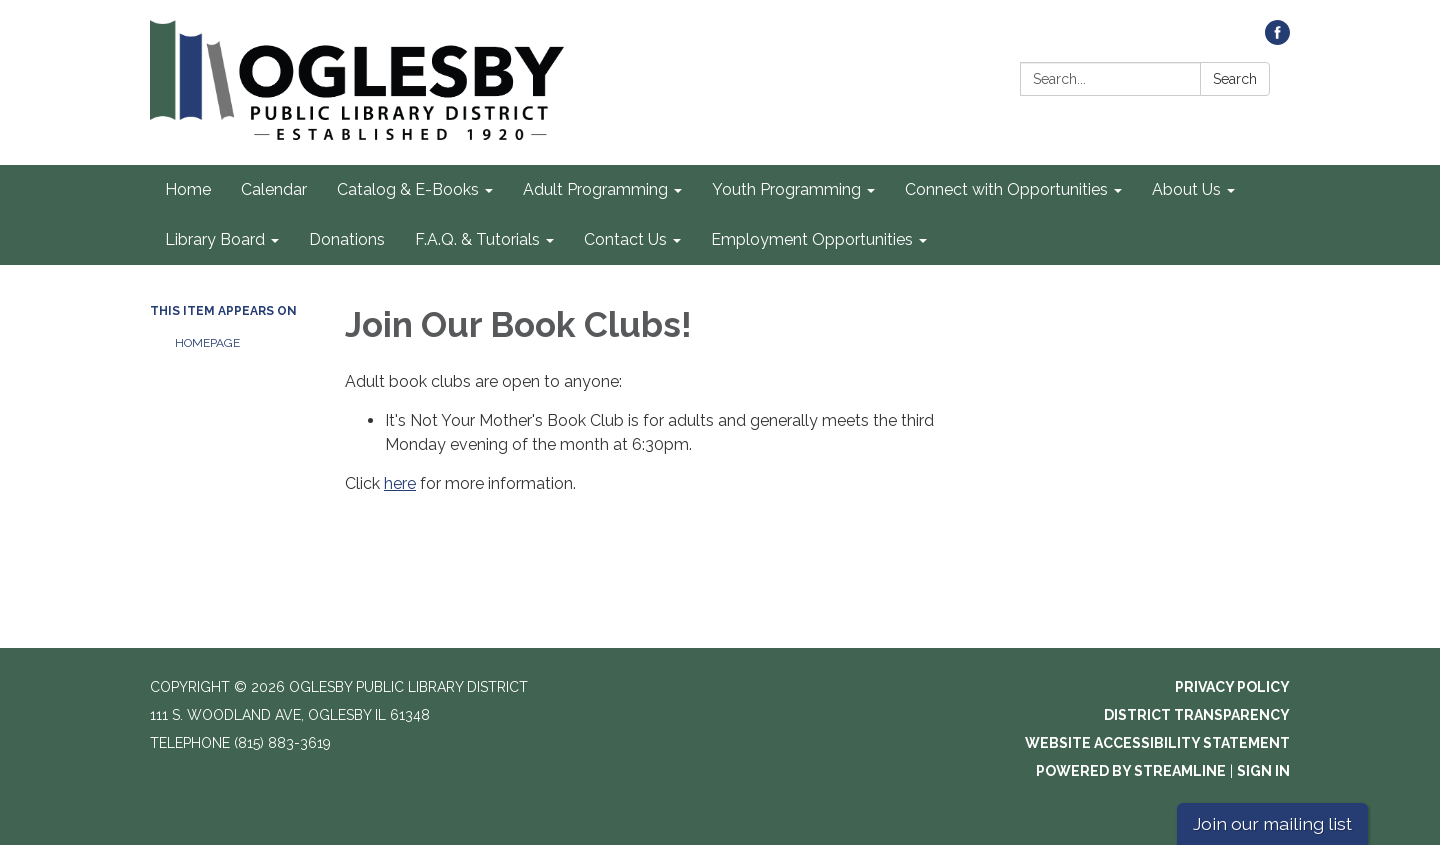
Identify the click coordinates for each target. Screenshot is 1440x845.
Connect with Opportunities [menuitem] (1006, 189)
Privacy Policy (1232, 687)
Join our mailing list (1272, 823)
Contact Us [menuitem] (625, 239)
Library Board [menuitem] (215, 239)
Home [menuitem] (188, 189)
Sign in (1263, 771)
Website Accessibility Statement (1157, 743)
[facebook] (1277, 39)
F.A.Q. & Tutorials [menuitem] (477, 239)
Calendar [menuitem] (274, 189)
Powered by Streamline (1131, 771)
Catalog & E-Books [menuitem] (408, 189)
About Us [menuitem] (1186, 189)
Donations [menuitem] (347, 239)
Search (1235, 79)
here (400, 483)
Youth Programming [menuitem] (786, 189)
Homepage (207, 343)
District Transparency (1197, 715)
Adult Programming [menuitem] (595, 189)
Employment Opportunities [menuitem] (812, 239)
